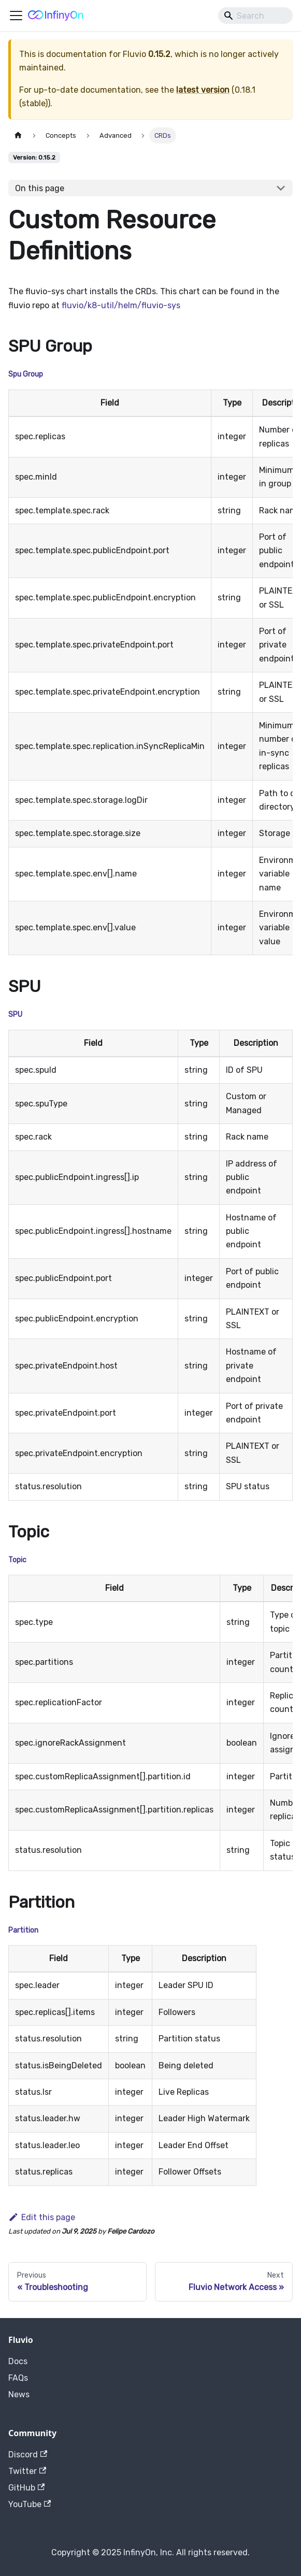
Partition (23, 1930)
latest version (203, 90)
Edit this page (41, 2217)
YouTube (29, 2504)
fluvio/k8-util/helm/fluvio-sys (121, 305)
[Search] (255, 15)
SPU (15, 1014)
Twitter (27, 2471)
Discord (27, 2454)
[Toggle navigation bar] (16, 15)
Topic (17, 1560)
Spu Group (25, 374)
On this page (39, 188)
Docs (17, 2361)
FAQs (18, 2378)
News (19, 2394)
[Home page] (18, 135)
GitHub (26, 2488)
